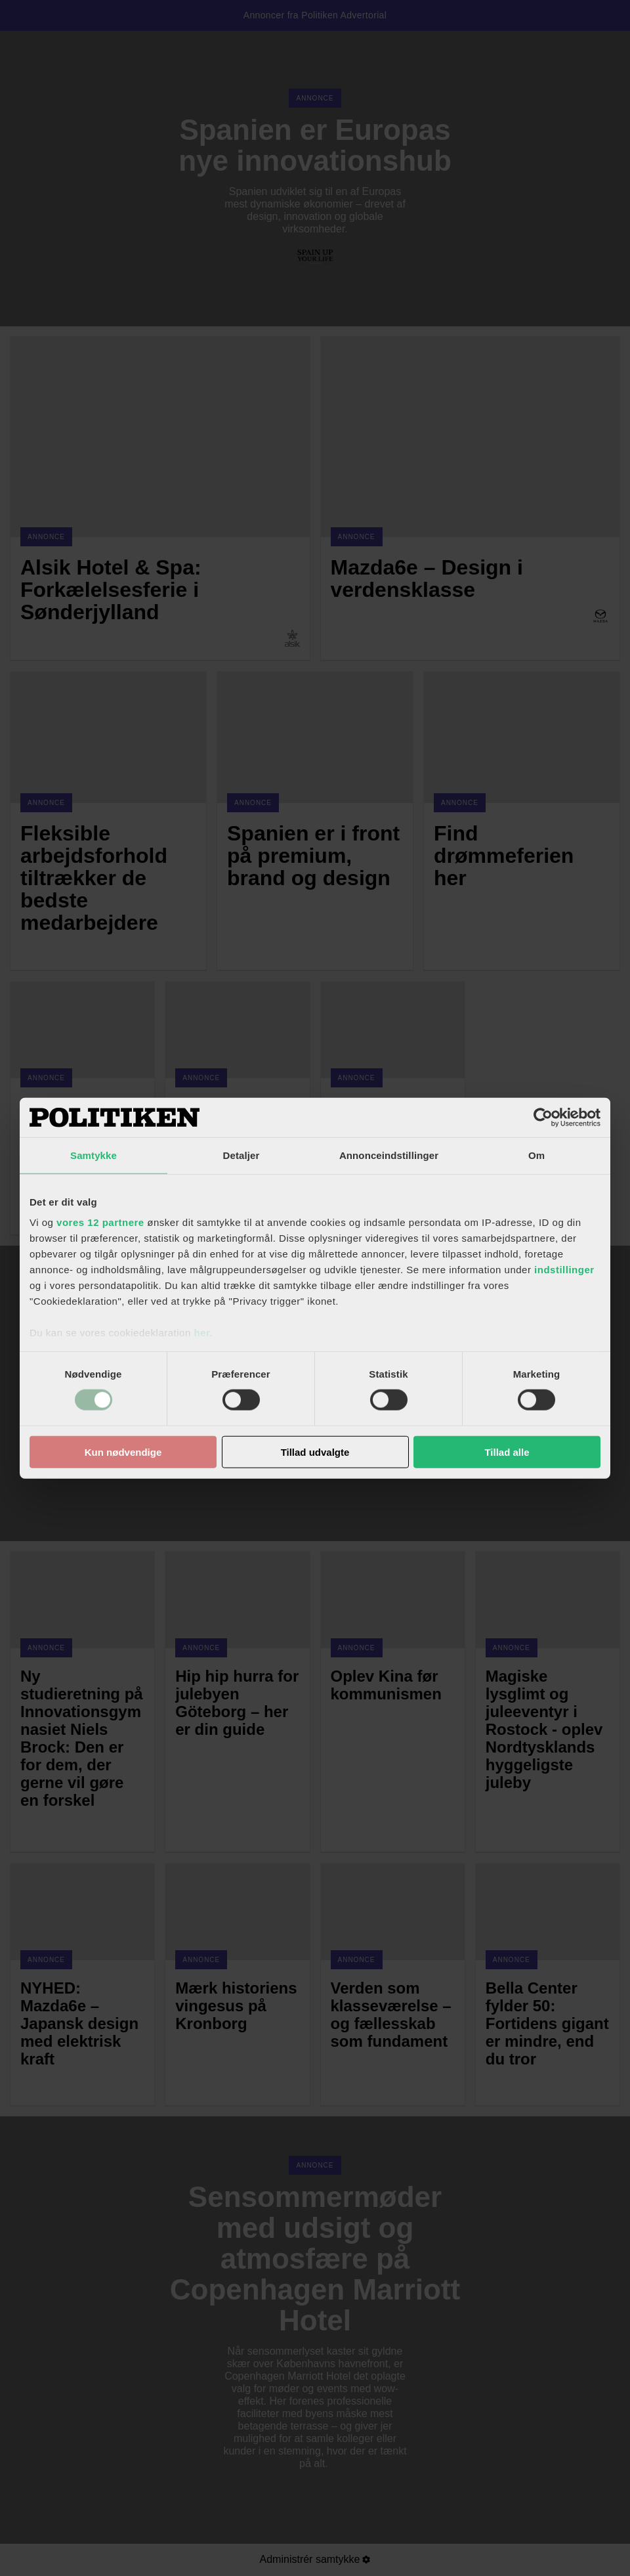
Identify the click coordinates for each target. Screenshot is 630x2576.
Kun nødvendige (123, 1452)
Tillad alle (506, 1452)
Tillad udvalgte (315, 1452)
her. (203, 1332)
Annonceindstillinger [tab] (388, 1154)
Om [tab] (536, 1154)
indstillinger (564, 1269)
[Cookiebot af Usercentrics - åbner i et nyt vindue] (543, 1117)
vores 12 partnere (100, 1222)
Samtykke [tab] (93, 1154)
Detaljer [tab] (241, 1154)
